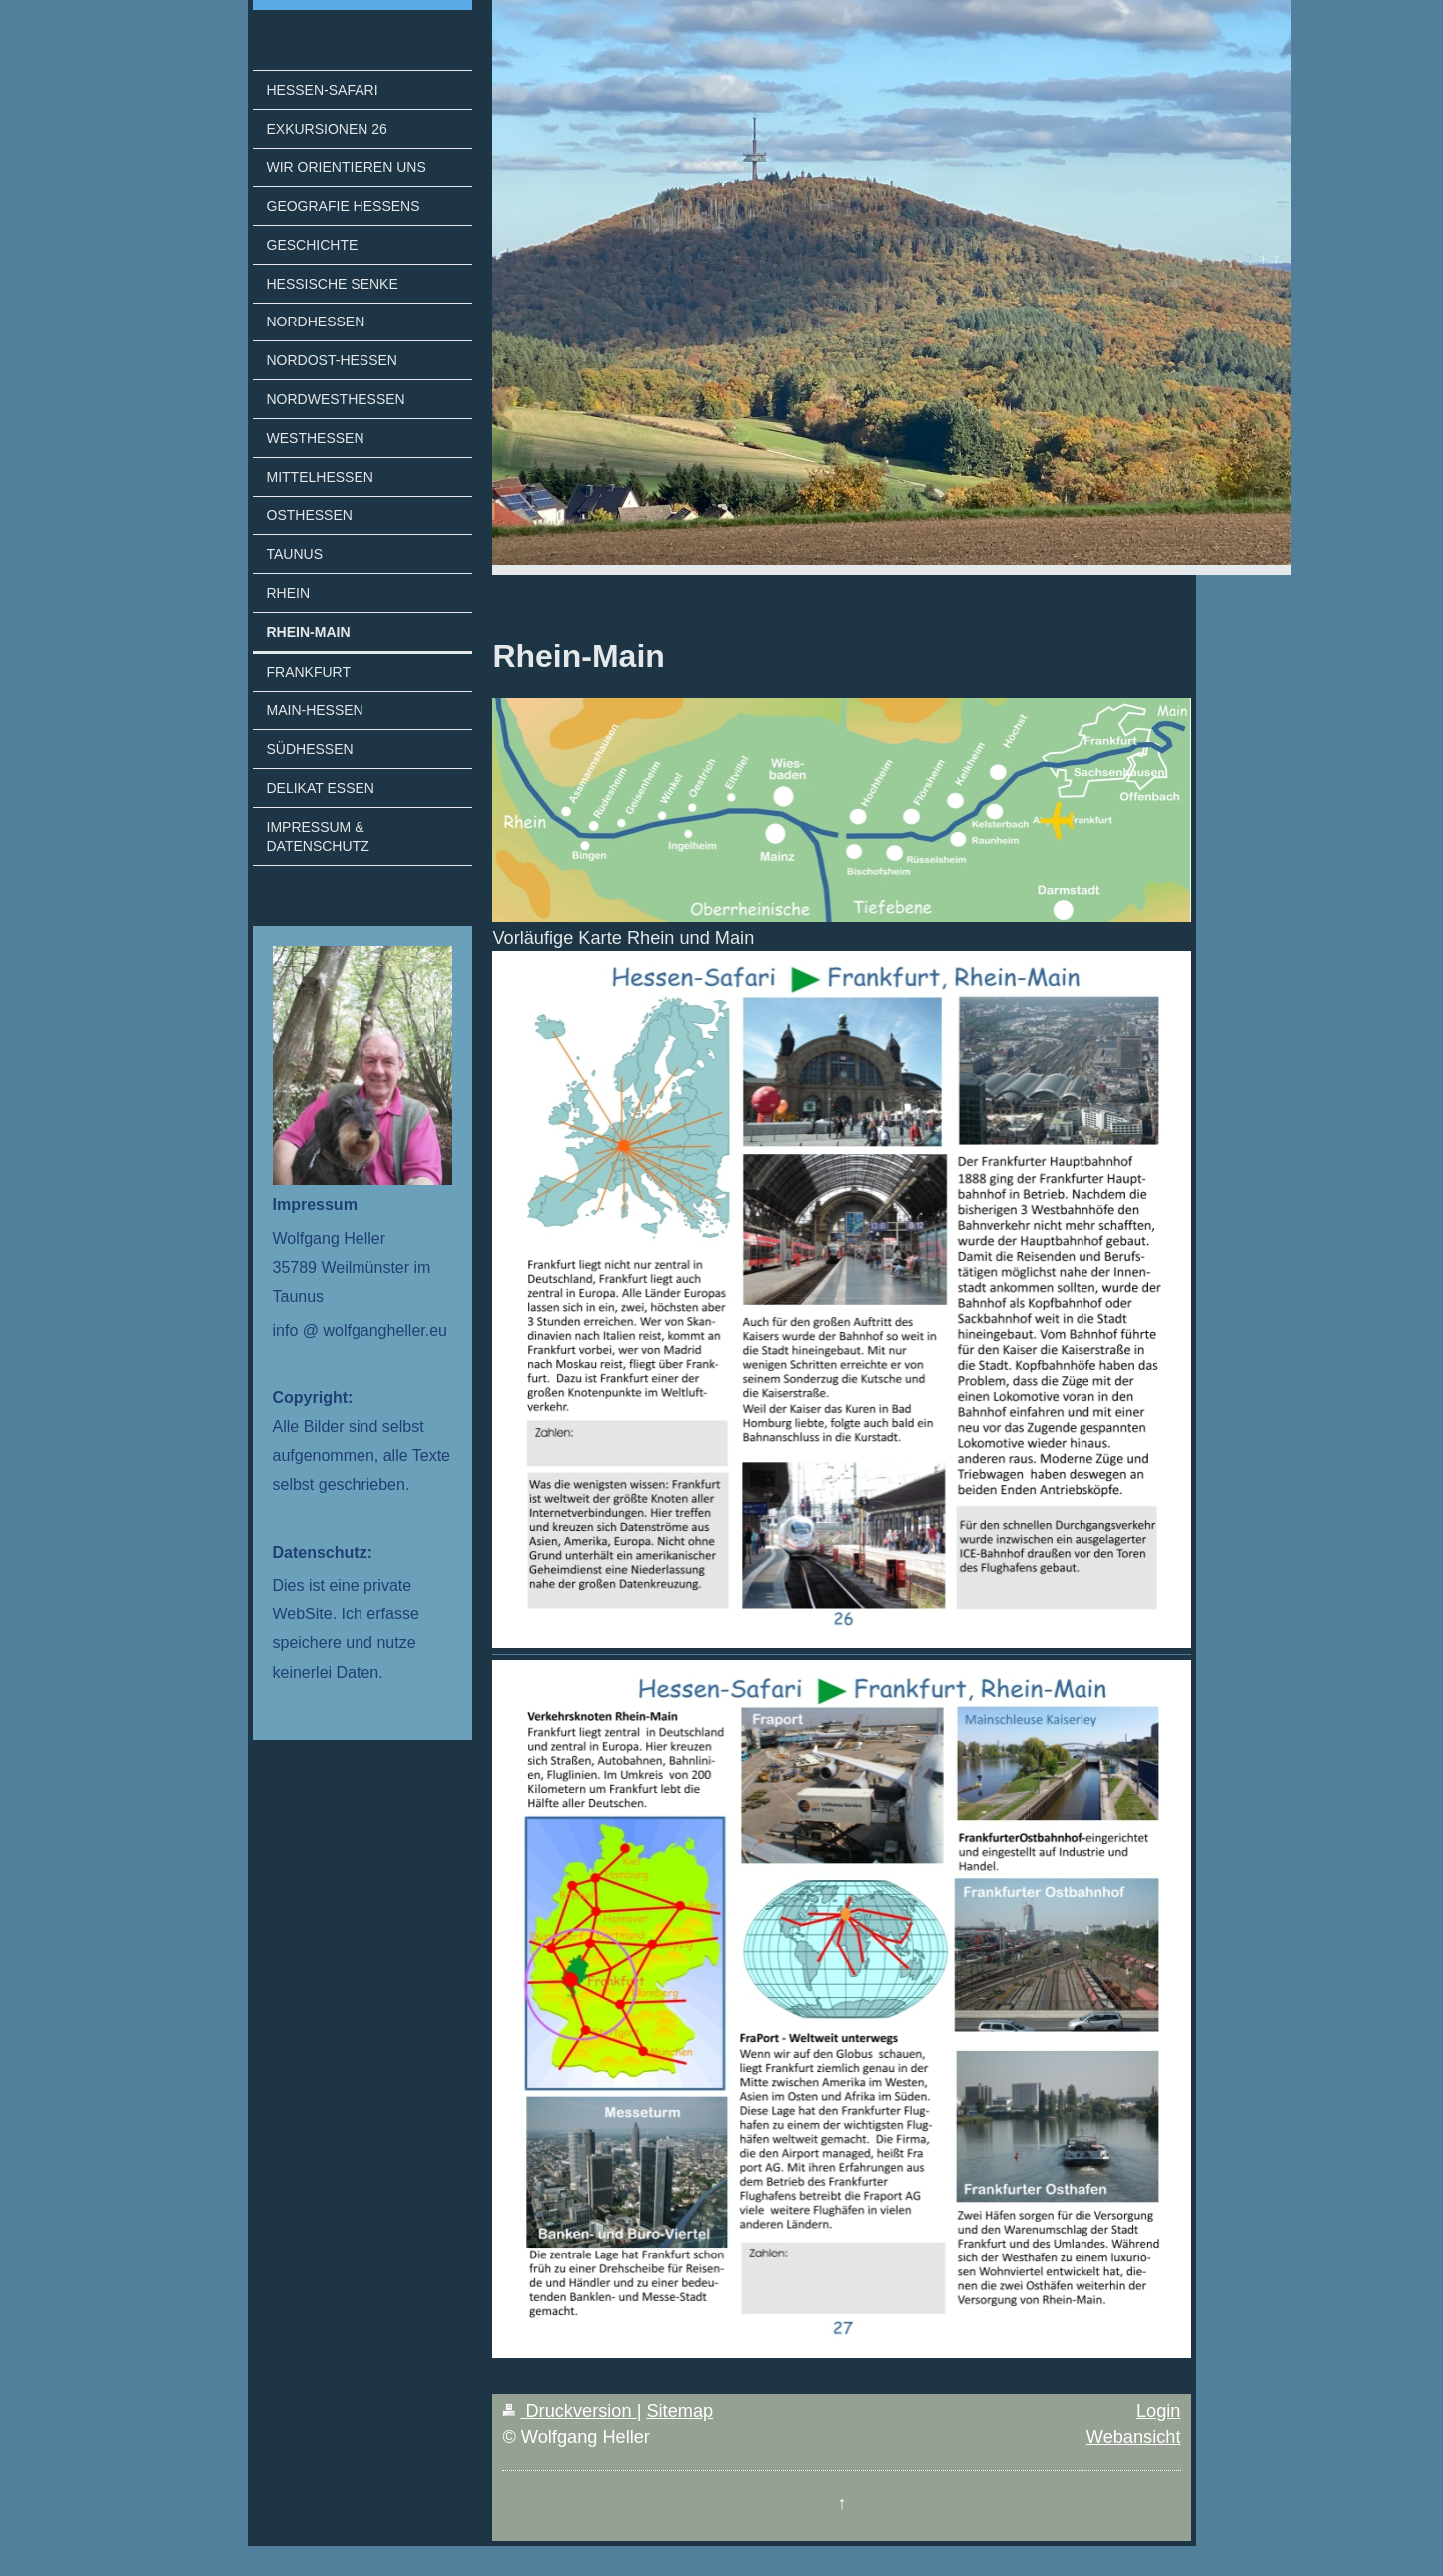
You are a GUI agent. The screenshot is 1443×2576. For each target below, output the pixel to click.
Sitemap (679, 2411)
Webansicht (1133, 2437)
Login (1158, 2411)
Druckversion (569, 2411)
